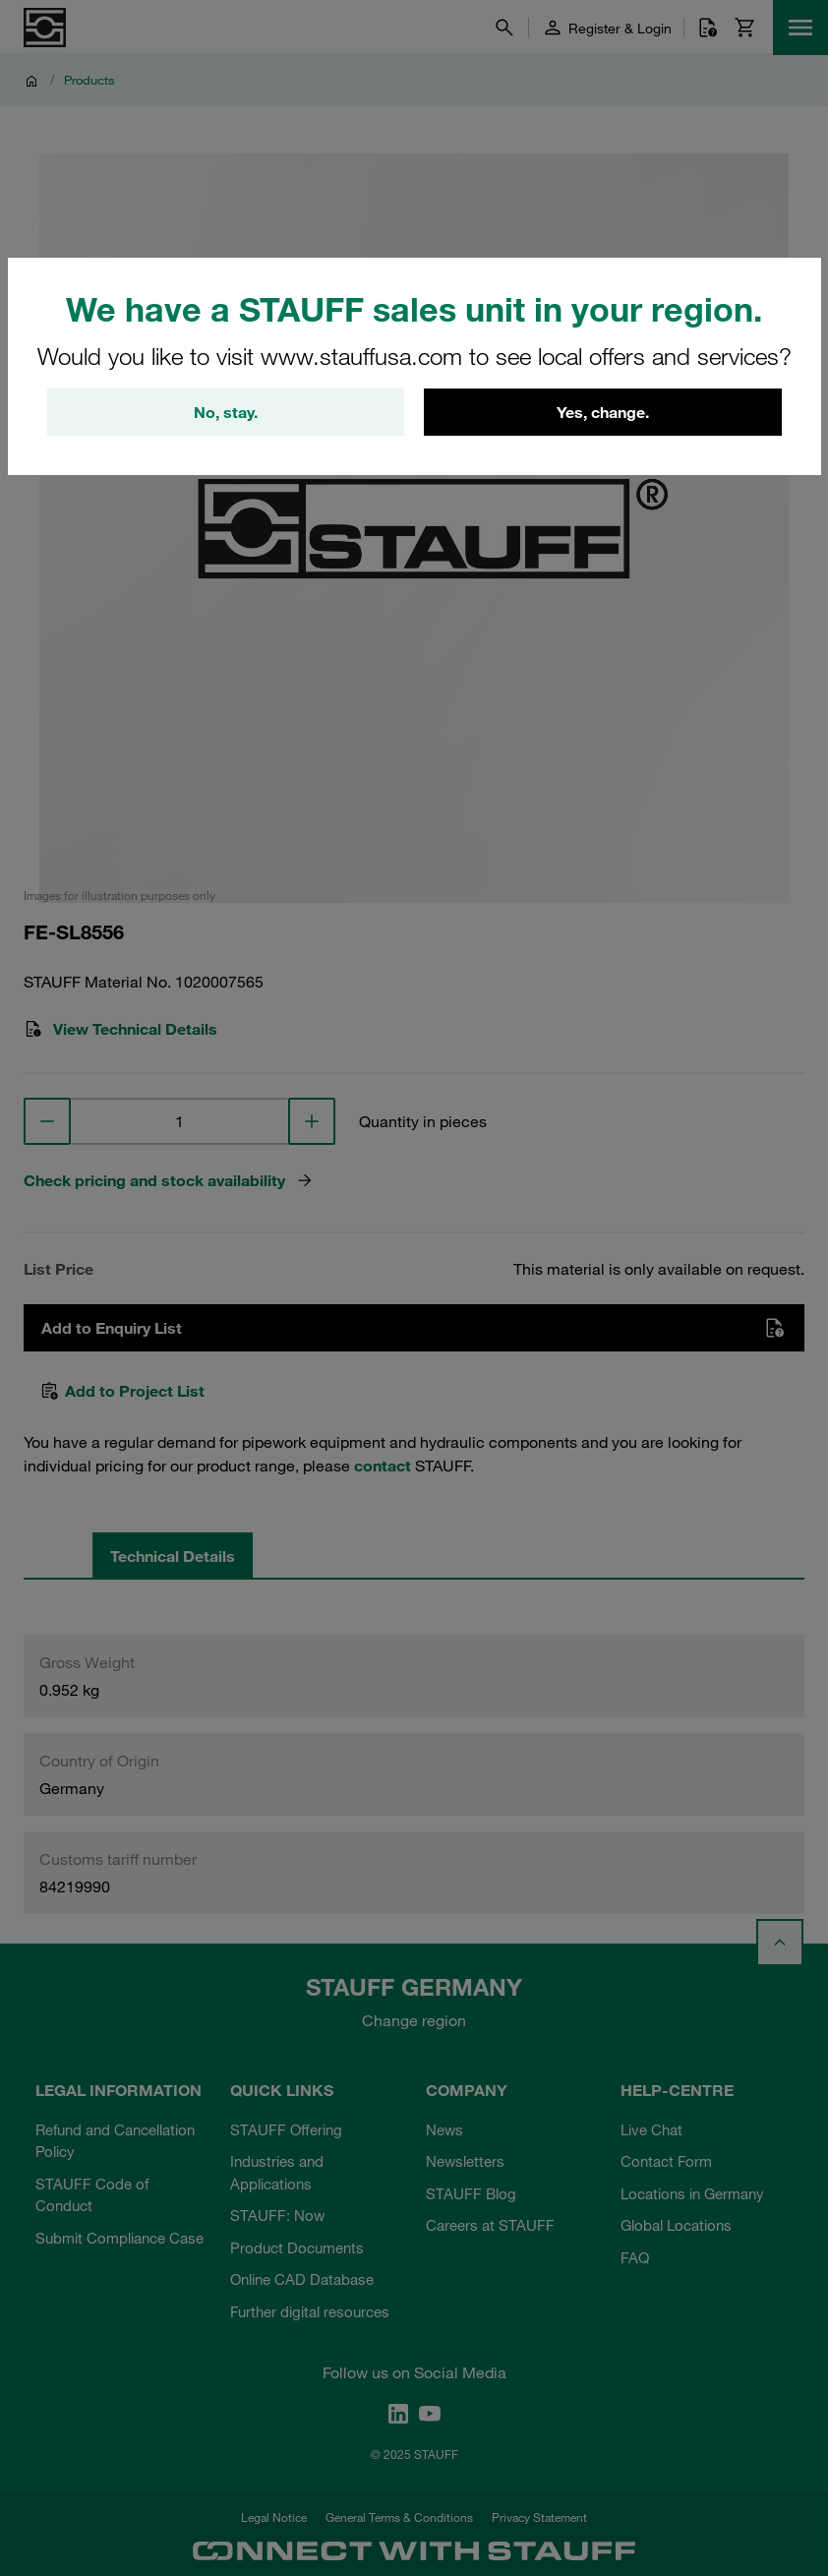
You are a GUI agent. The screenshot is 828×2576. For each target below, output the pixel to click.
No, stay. (226, 412)
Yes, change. (603, 412)
